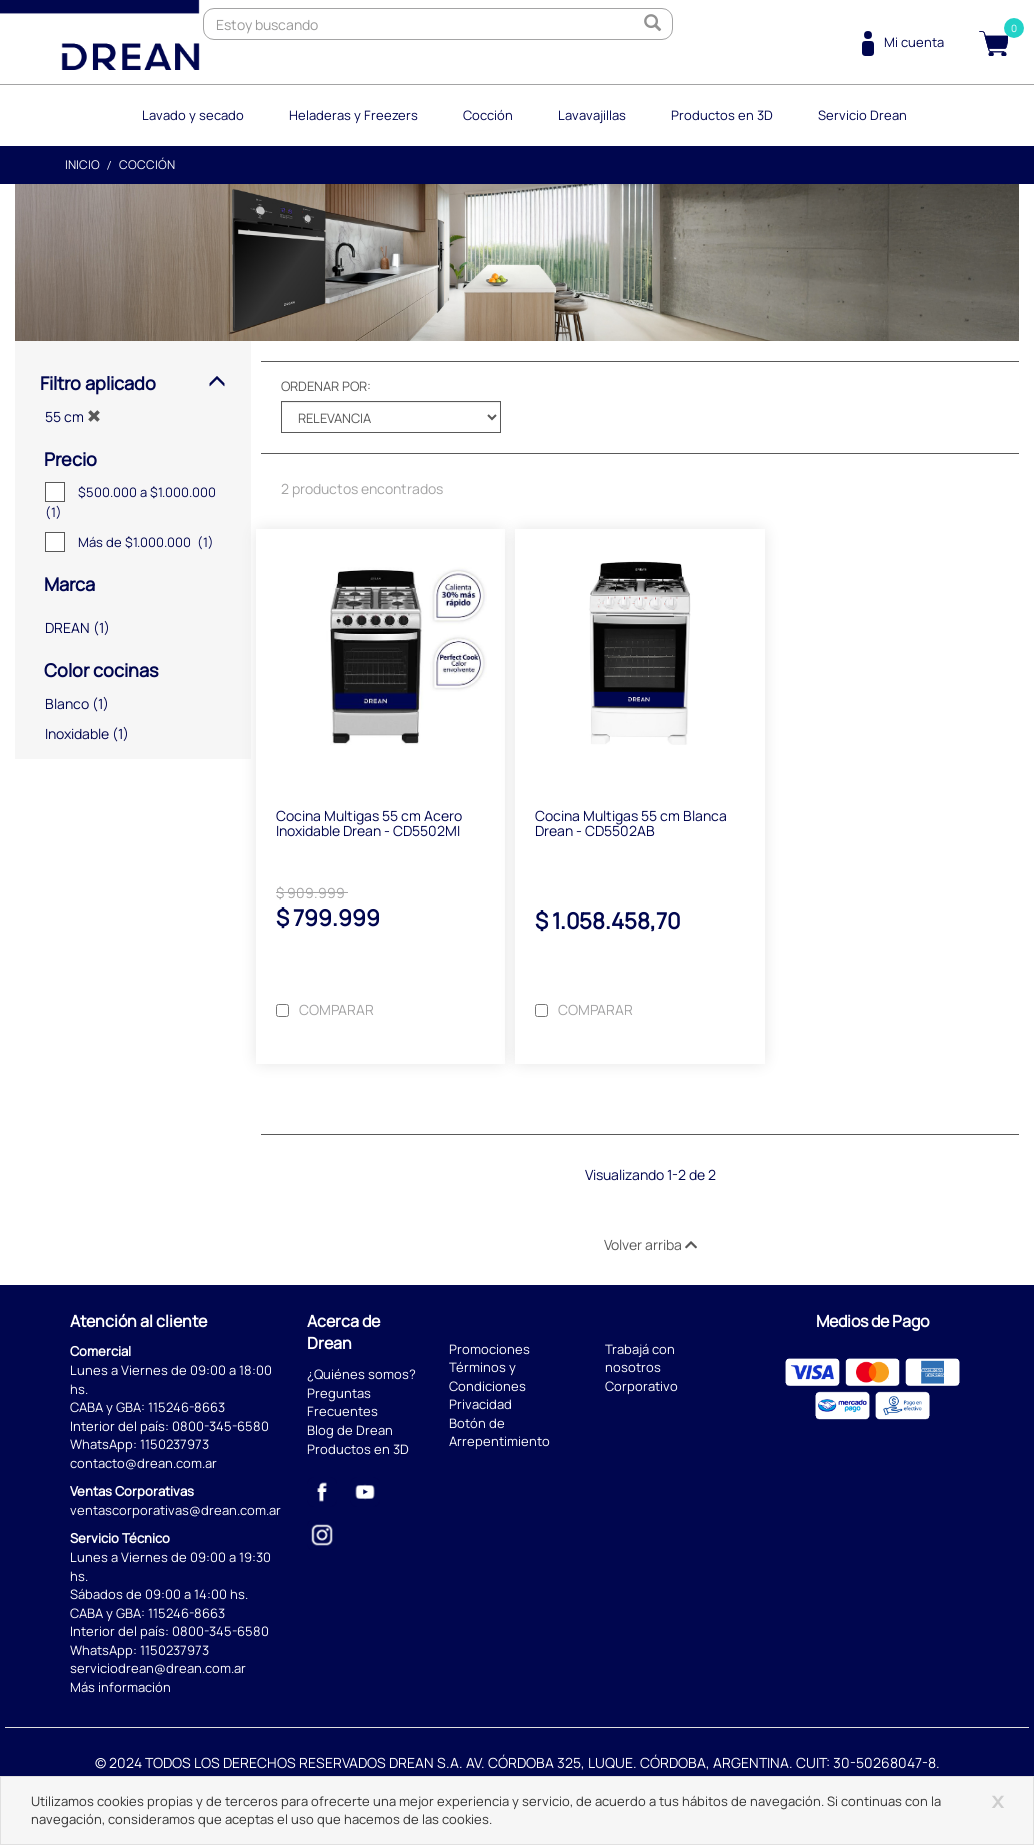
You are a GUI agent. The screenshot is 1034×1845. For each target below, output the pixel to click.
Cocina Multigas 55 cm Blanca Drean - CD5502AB (631, 823)
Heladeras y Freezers (353, 115)
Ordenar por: (326, 386)
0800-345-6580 (220, 1426)
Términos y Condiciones (487, 1376)
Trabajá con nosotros (640, 1358)
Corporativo (641, 1386)
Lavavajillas (592, 115)
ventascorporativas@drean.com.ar (175, 1510)
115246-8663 (186, 1407)
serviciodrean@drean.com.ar (158, 1668)
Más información (120, 1687)
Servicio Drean (862, 115)
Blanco (67, 703)
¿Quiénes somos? (361, 1374)
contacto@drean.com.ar (143, 1463)
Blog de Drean (350, 1430)
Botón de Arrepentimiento (499, 1432)
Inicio (82, 164)
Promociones (489, 1349)
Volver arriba (650, 1244)
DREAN (67, 627)
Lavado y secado (193, 115)
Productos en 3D (722, 115)
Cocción (488, 115)
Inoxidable (77, 733)
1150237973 (174, 1444)
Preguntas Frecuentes (342, 1402)
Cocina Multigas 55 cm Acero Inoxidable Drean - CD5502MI (369, 823)
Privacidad (480, 1404)
